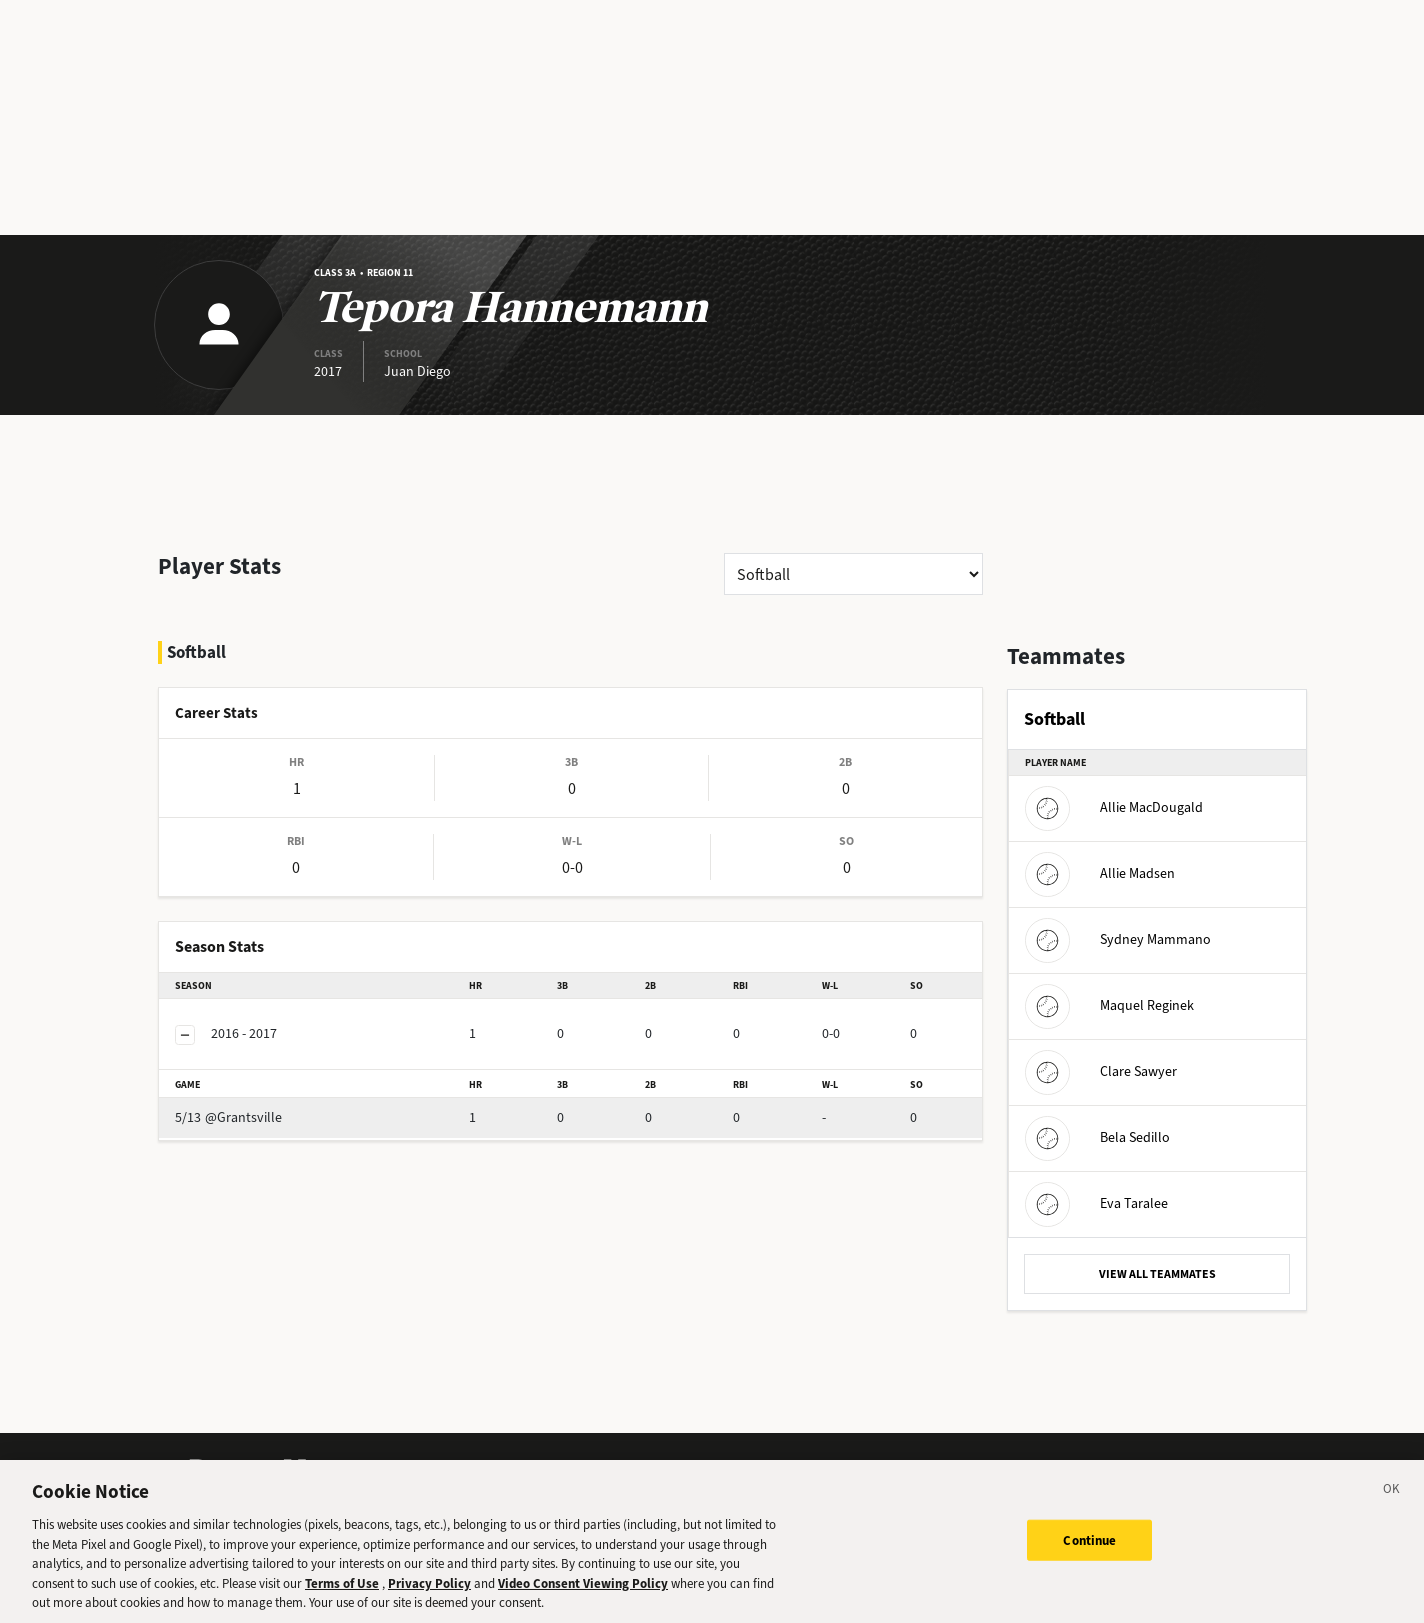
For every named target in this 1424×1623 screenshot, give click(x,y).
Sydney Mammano (1118, 939)
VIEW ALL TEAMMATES (1157, 1274)
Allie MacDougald (1114, 807)
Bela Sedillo (1097, 1137)
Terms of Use (342, 1606)
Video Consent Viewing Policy (583, 1606)
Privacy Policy (429, 1606)
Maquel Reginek (1109, 1005)
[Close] (1392, 1515)
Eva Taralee (1096, 1203)
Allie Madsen (1100, 873)
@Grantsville (263, 1064)
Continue (1089, 1562)
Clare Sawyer (1101, 1071)
